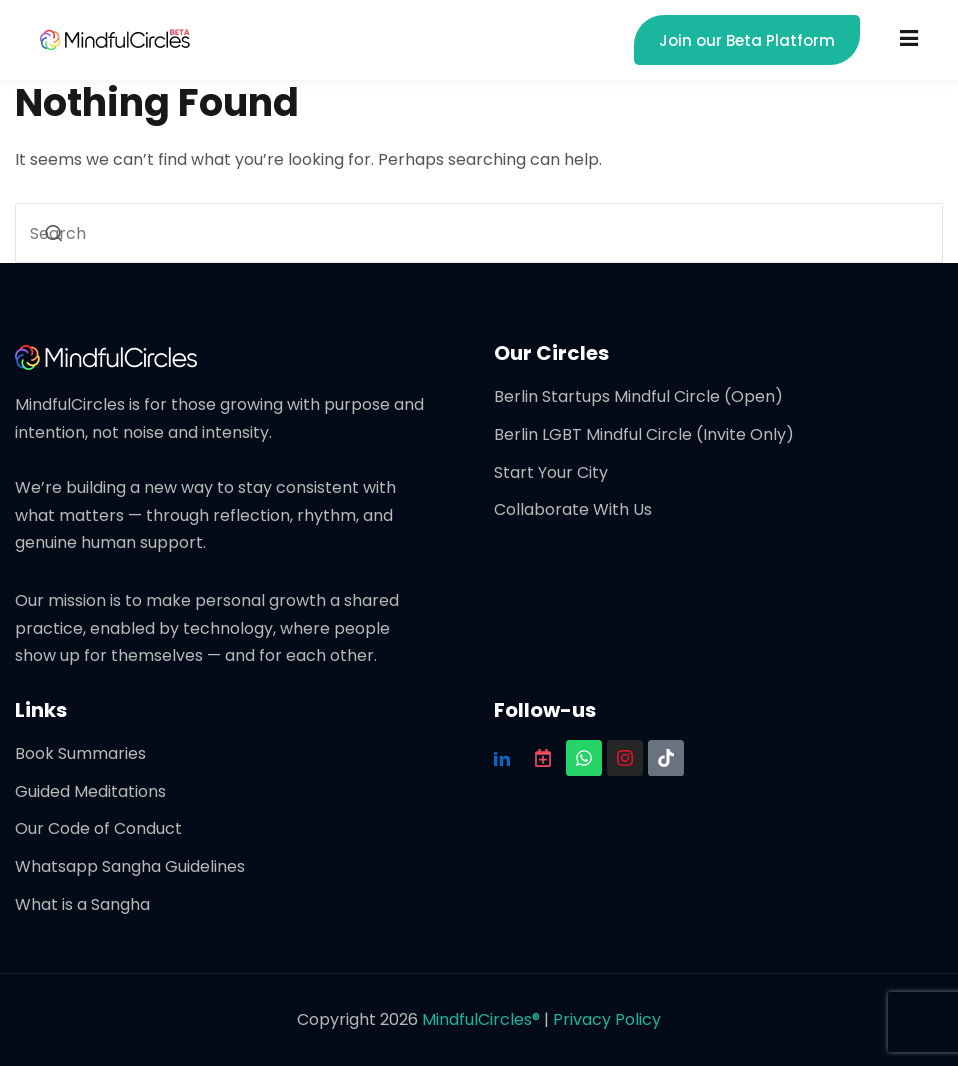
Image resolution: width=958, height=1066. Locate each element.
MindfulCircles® (483, 1019)
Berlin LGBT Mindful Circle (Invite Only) (644, 434)
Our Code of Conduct (98, 828)
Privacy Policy (607, 1019)
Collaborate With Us (573, 509)
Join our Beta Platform (747, 40)
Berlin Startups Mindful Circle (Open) (638, 396)
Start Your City (551, 472)
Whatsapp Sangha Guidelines (130, 866)
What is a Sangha (82, 904)
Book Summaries (80, 753)
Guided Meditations (90, 791)
